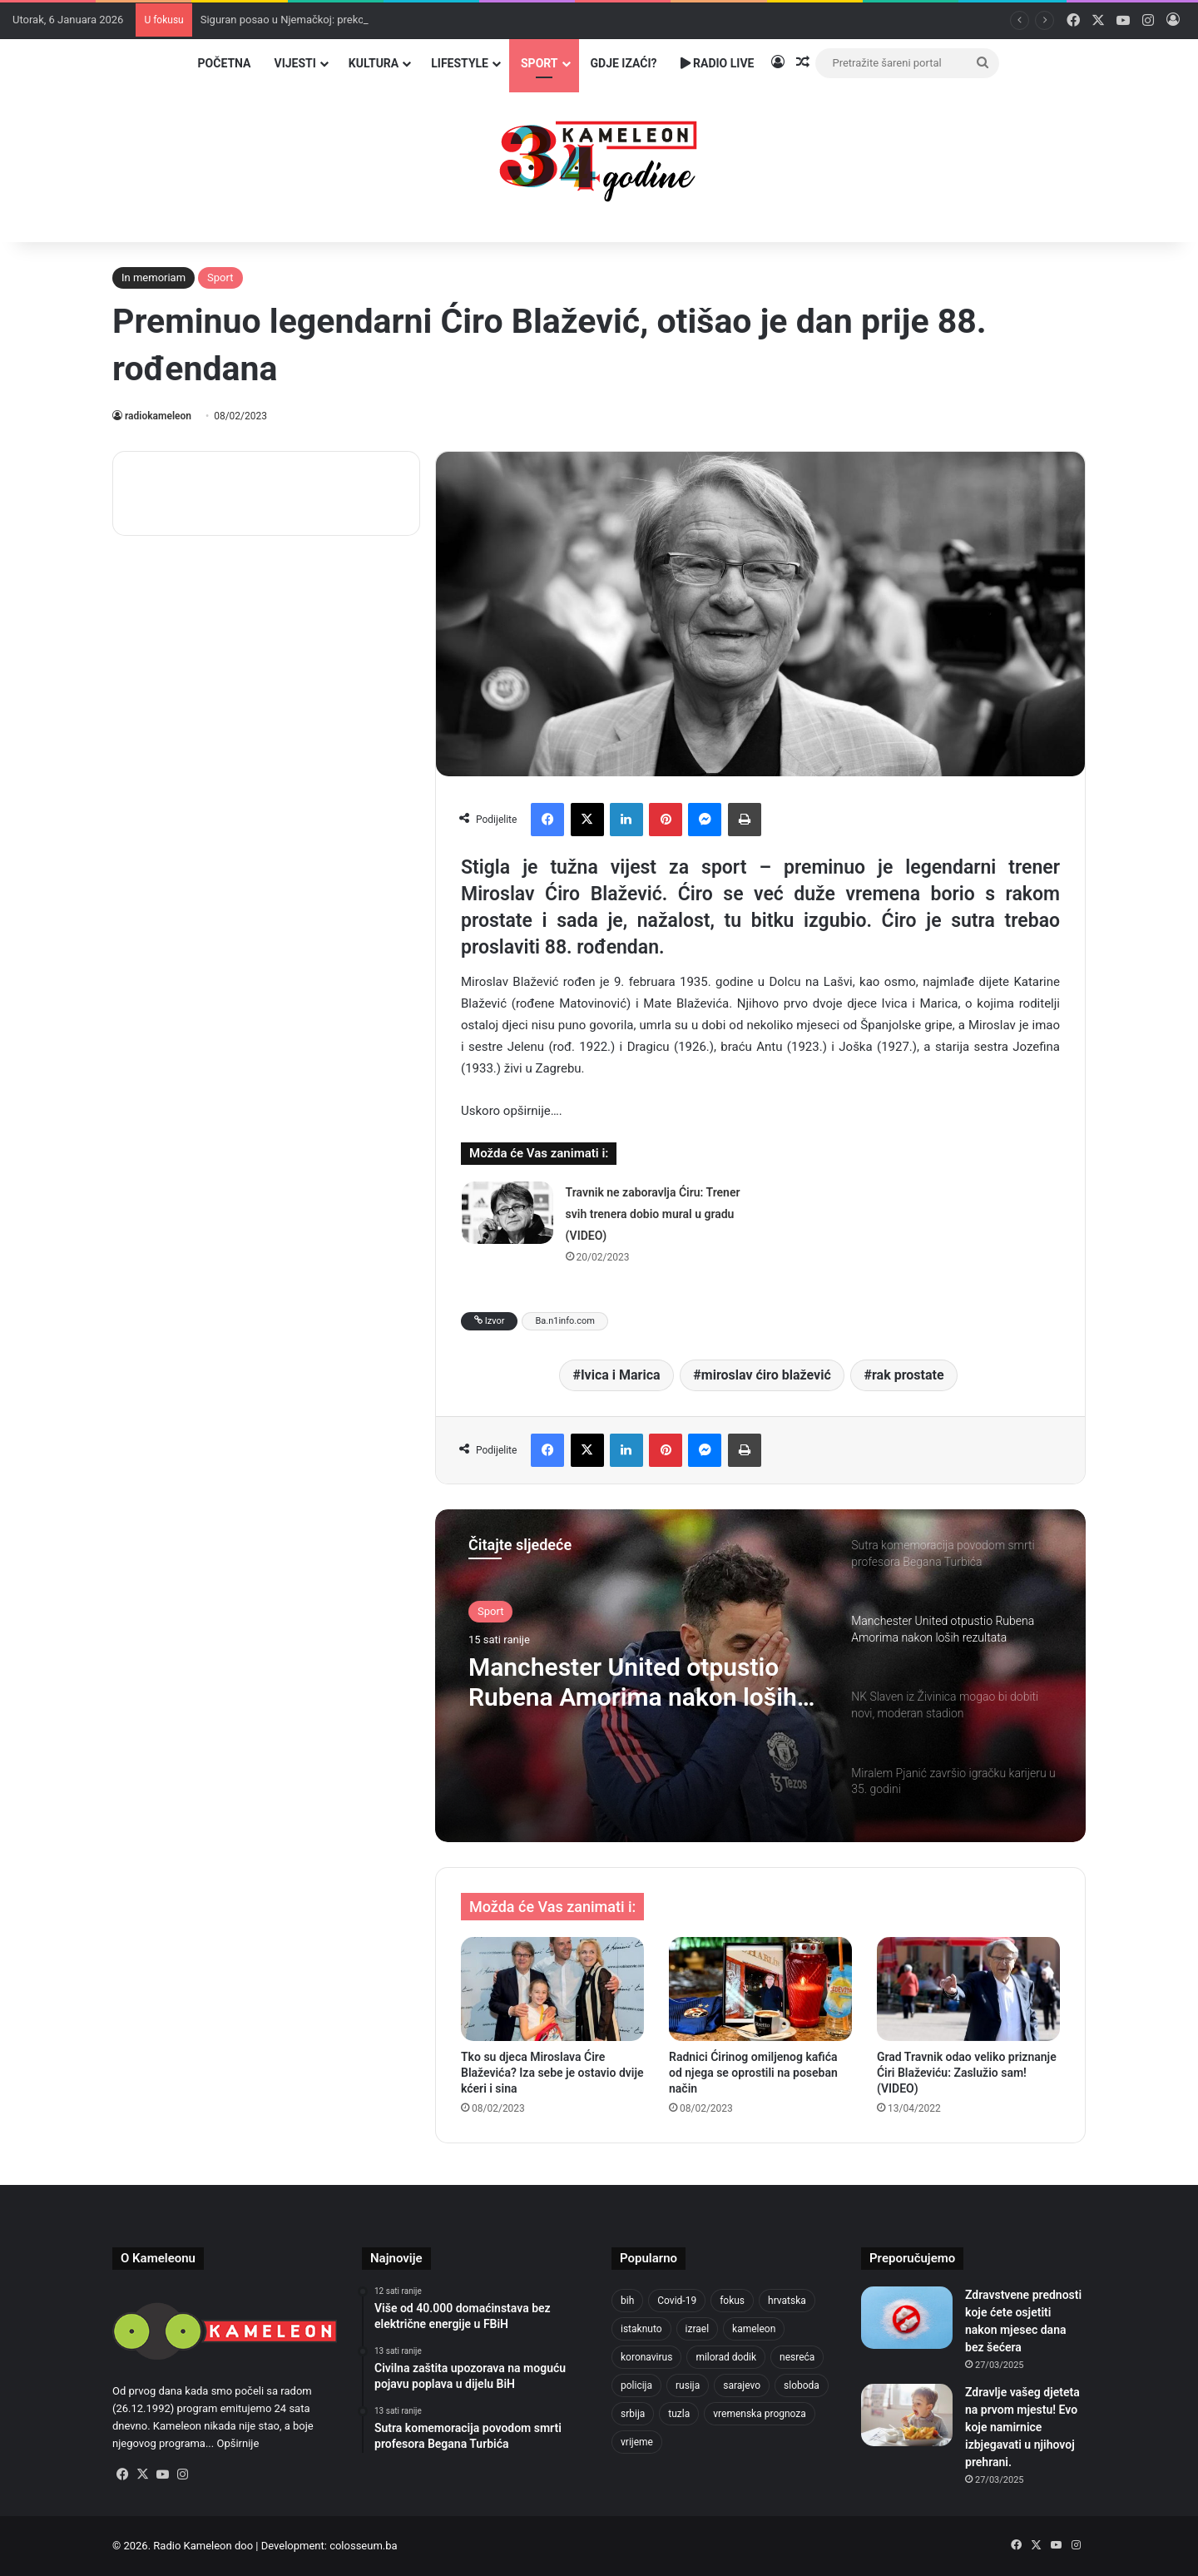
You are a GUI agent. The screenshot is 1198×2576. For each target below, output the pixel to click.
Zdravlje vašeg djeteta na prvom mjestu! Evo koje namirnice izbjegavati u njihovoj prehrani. (1022, 2427)
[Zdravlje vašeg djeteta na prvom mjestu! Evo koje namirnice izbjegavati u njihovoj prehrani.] (907, 2415)
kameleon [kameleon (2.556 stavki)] (753, 2329)
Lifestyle (459, 63)
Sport (539, 63)
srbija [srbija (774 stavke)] (633, 2414)
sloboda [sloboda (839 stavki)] (801, 2385)
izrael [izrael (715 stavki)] (698, 2329)
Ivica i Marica (621, 1375)
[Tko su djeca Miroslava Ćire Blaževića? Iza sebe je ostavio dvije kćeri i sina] (552, 1988)
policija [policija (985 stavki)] (636, 2385)
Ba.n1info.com (564, 1320)
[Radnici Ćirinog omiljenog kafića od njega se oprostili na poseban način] (760, 1988)
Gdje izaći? (624, 63)
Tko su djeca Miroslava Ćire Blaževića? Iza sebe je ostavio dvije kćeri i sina (552, 2072)
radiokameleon (158, 416)
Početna (224, 63)
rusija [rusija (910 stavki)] (688, 2385)
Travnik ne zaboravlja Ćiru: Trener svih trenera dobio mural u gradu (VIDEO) (653, 1214)
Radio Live (718, 63)
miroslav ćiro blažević (766, 1375)
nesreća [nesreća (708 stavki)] (797, 2357)
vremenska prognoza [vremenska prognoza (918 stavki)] (759, 2414)
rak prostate (908, 1375)
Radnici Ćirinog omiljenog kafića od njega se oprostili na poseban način (753, 2072)
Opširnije (237, 2443)
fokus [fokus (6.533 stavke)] (732, 2300)
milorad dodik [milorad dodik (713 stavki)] (726, 2357)
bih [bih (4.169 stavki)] (627, 2300)
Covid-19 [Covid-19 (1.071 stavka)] (676, 2300)
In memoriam (153, 277)
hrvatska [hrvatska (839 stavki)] (787, 2300)
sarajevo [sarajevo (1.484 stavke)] (741, 2385)
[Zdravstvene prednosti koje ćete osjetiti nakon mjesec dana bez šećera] (907, 2317)
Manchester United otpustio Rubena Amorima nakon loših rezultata (632, 1682)
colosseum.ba (363, 2545)
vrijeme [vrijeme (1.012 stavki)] (637, 2442)
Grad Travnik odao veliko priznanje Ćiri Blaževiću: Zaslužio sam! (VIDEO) (967, 2072)
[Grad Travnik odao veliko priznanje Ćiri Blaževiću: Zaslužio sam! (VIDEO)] (968, 1988)
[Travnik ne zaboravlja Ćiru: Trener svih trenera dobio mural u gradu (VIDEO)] (507, 1212)
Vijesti (294, 63)
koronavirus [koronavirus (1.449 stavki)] (646, 2357)
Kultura (374, 63)
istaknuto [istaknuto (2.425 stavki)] (641, 2329)
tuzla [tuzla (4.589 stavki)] (679, 2414)
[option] (760, 1675)
